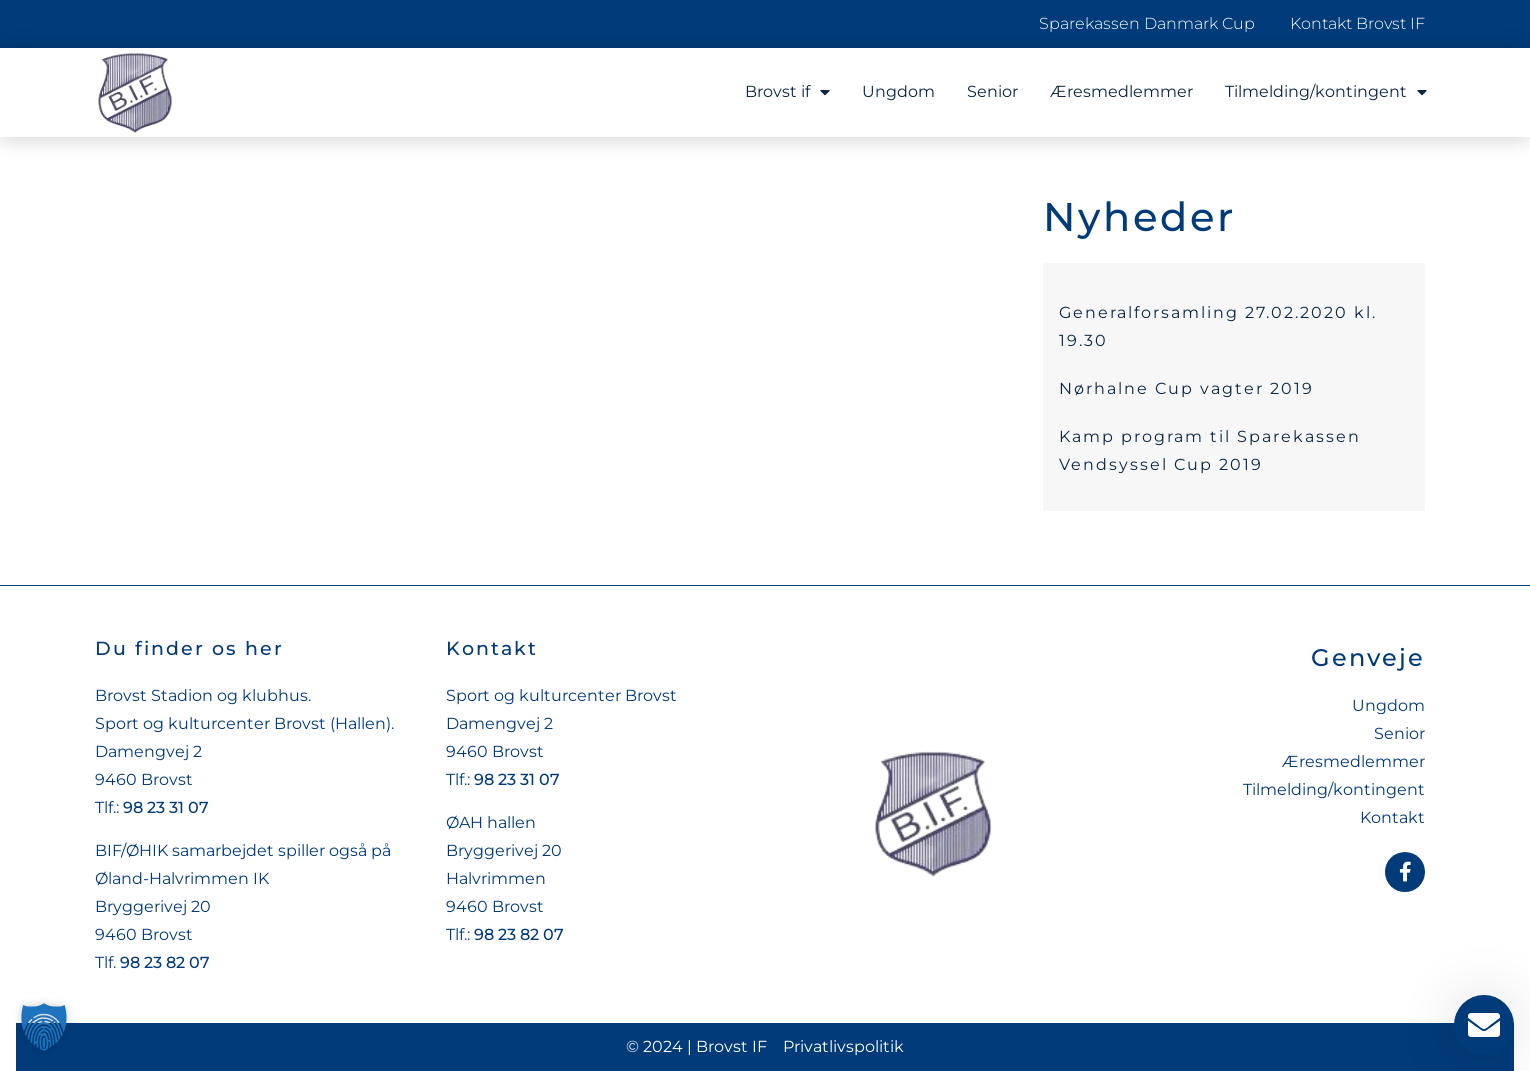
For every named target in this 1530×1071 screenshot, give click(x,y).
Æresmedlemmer (1121, 91)
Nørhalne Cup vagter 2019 (1186, 388)
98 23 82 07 (165, 962)
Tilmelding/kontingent (1326, 92)
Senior (992, 91)
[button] (44, 1027)
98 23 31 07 (166, 807)
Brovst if (787, 92)
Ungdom (898, 91)
